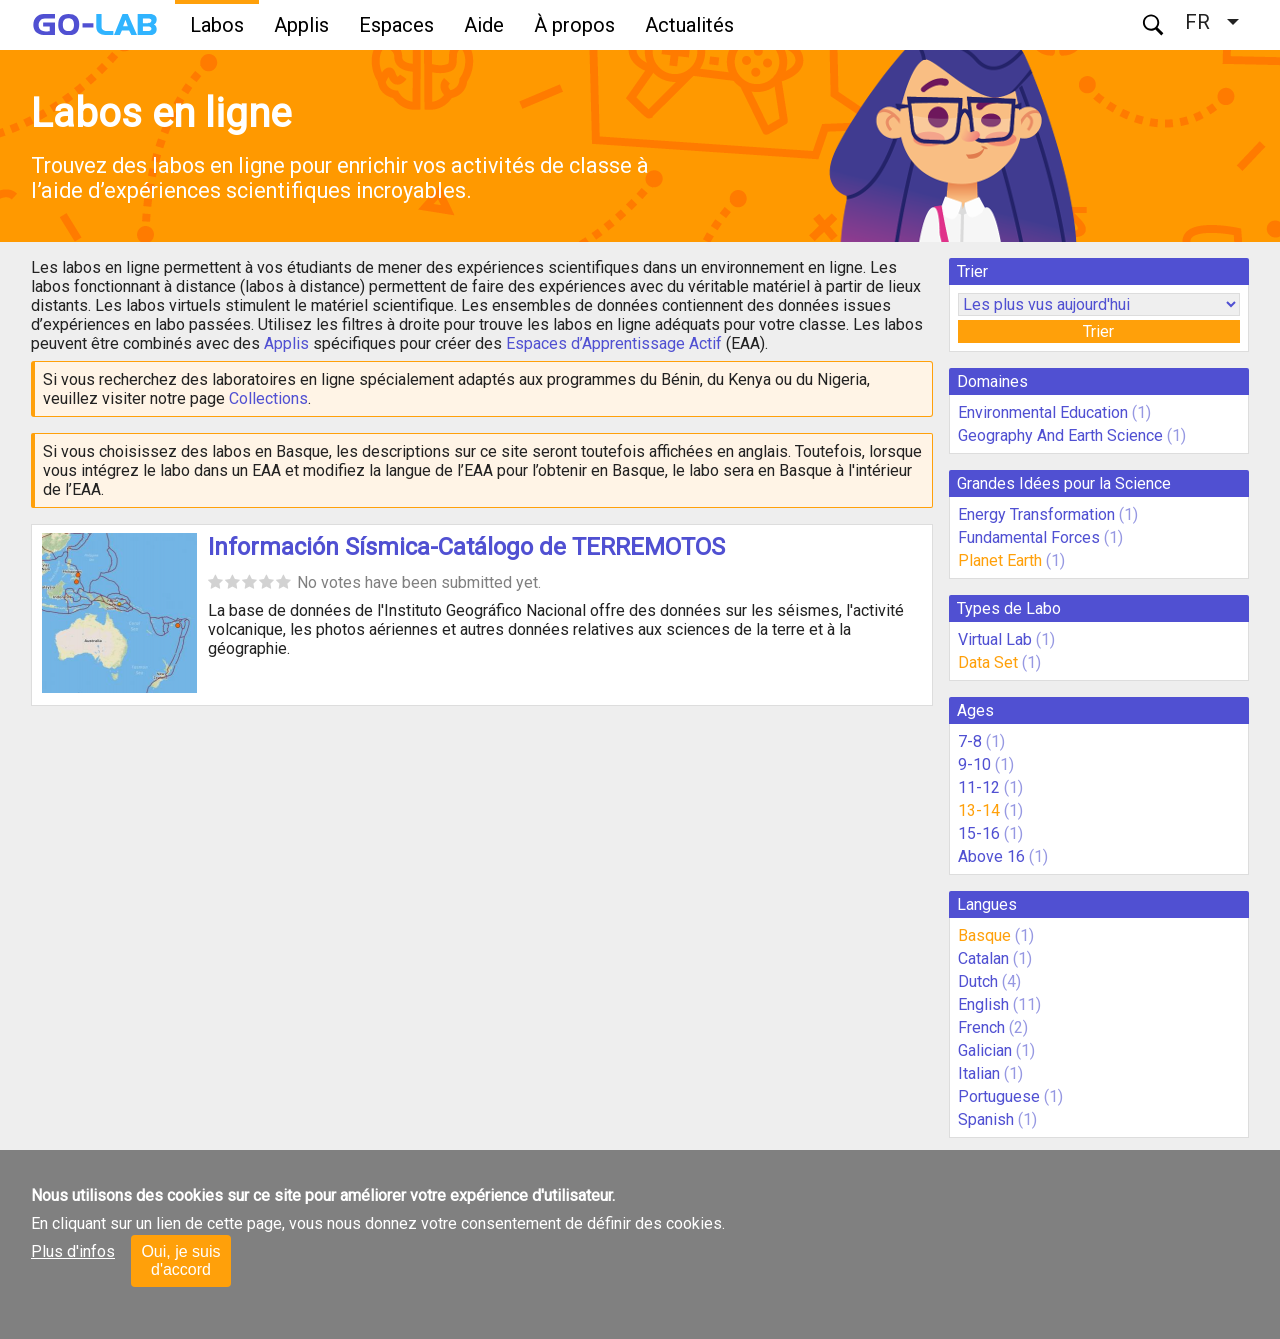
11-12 (979, 787)
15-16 (979, 833)
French (981, 1027)
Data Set (988, 662)
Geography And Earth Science (1060, 435)
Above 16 (991, 856)
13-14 (979, 810)
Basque (984, 935)
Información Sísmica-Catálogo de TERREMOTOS (466, 547)
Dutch (978, 981)
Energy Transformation (1036, 514)
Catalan (983, 958)
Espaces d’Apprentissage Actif (614, 343)
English (983, 1004)
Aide (484, 25)
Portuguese (999, 1096)
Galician (985, 1050)
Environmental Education (1043, 412)
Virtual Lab (995, 639)
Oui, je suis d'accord (180, 1260)
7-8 (970, 741)
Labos (217, 25)
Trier (1098, 331)
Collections (268, 398)
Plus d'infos (73, 1251)
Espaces (396, 25)
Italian (979, 1073)
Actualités (689, 25)
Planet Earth (1000, 560)
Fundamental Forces (1029, 537)
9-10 (974, 764)
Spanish (986, 1119)
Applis (301, 25)
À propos (574, 25)
